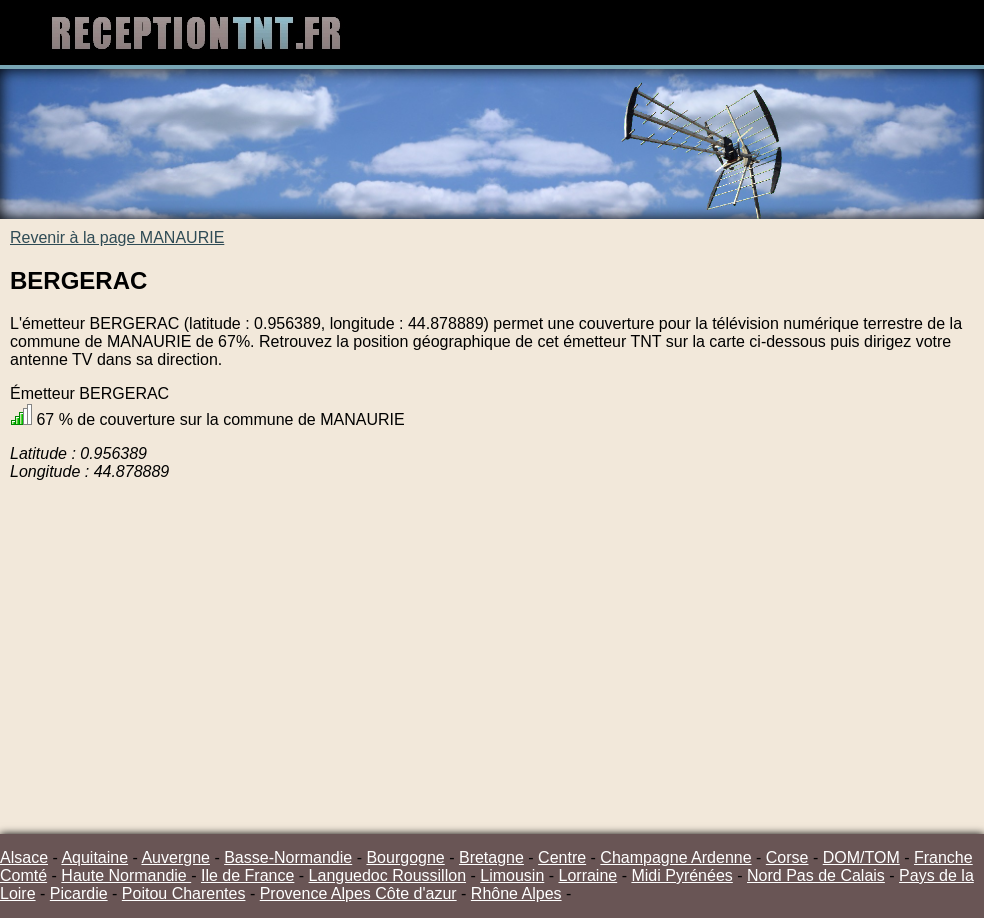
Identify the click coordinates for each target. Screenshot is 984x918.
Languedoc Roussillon (387, 875)
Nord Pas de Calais (816, 875)
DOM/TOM (861, 857)
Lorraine (588, 875)
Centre (562, 857)
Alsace (24, 857)
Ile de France (247, 875)
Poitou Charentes (184, 893)
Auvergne (175, 857)
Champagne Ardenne (675, 857)
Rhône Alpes (516, 893)
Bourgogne (405, 857)
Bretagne (491, 857)
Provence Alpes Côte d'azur (358, 893)
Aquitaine (94, 857)
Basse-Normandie (288, 857)
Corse (787, 857)
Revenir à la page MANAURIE (117, 237)
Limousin (512, 875)
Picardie (79, 893)
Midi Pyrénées (681, 875)
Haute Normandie (126, 875)
